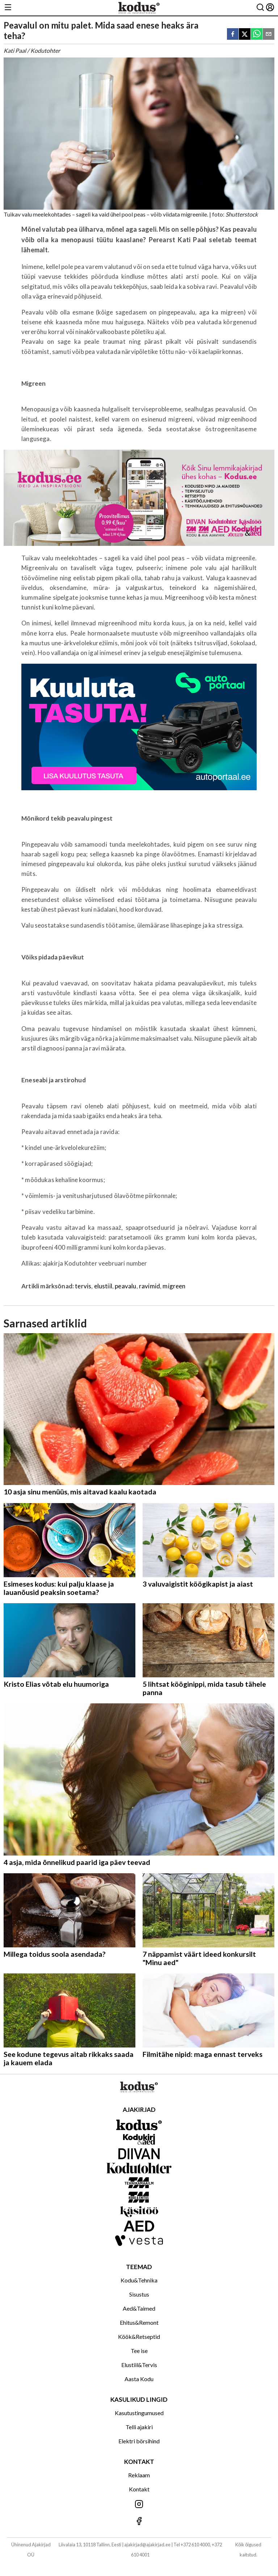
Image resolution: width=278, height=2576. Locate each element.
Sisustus (139, 2294)
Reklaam (139, 2475)
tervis (83, 1286)
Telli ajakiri (139, 2426)
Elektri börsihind (139, 2441)
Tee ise (139, 2350)
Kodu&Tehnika (139, 2280)
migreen (174, 1286)
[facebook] (233, 34)
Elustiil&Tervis (139, 2364)
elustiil (103, 1286)
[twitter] (244, 34)
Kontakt (139, 2489)
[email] (268, 34)
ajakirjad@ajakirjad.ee (147, 2544)
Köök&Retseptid (139, 2336)
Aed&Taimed (139, 2308)
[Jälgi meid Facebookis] (139, 2521)
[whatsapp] (256, 34)
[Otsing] (260, 8)
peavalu (125, 1286)
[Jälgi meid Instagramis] (139, 2504)
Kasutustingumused (139, 2412)
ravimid (149, 1286)
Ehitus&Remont (139, 2322)
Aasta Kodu (139, 2378)
